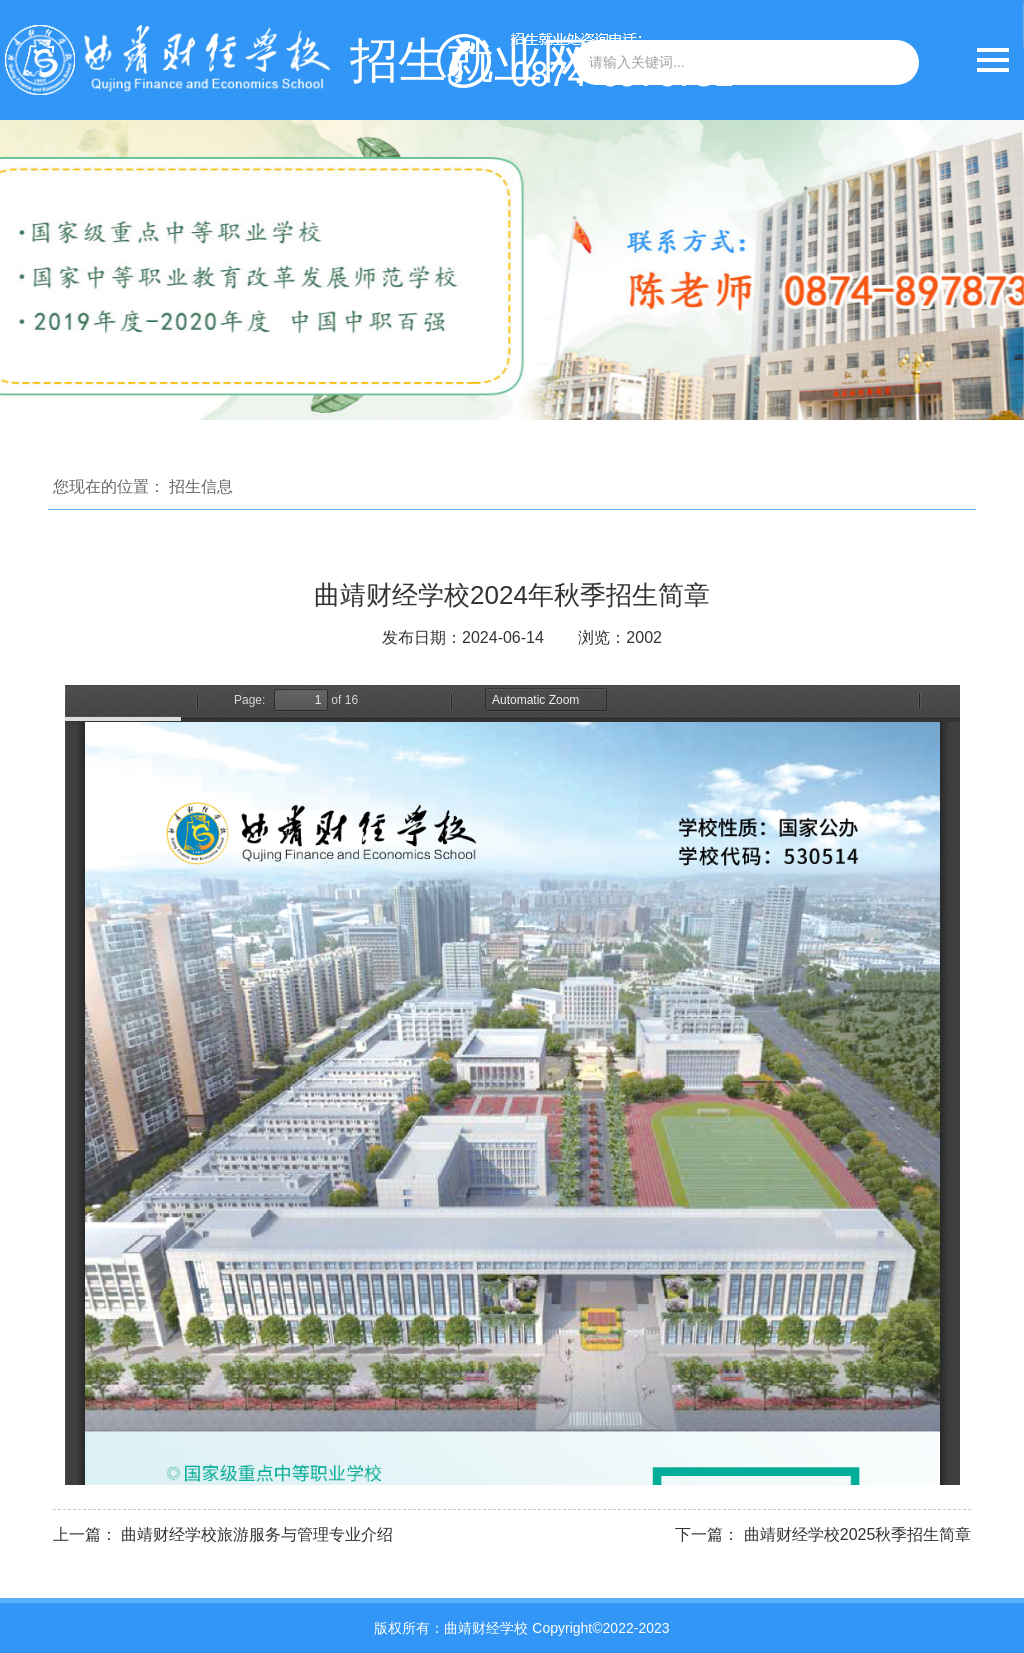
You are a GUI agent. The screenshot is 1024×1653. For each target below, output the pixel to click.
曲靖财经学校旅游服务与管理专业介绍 (257, 1534)
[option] (512, 270)
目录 (955, 56)
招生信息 (201, 486)
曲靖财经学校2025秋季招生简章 (858, 1534)
